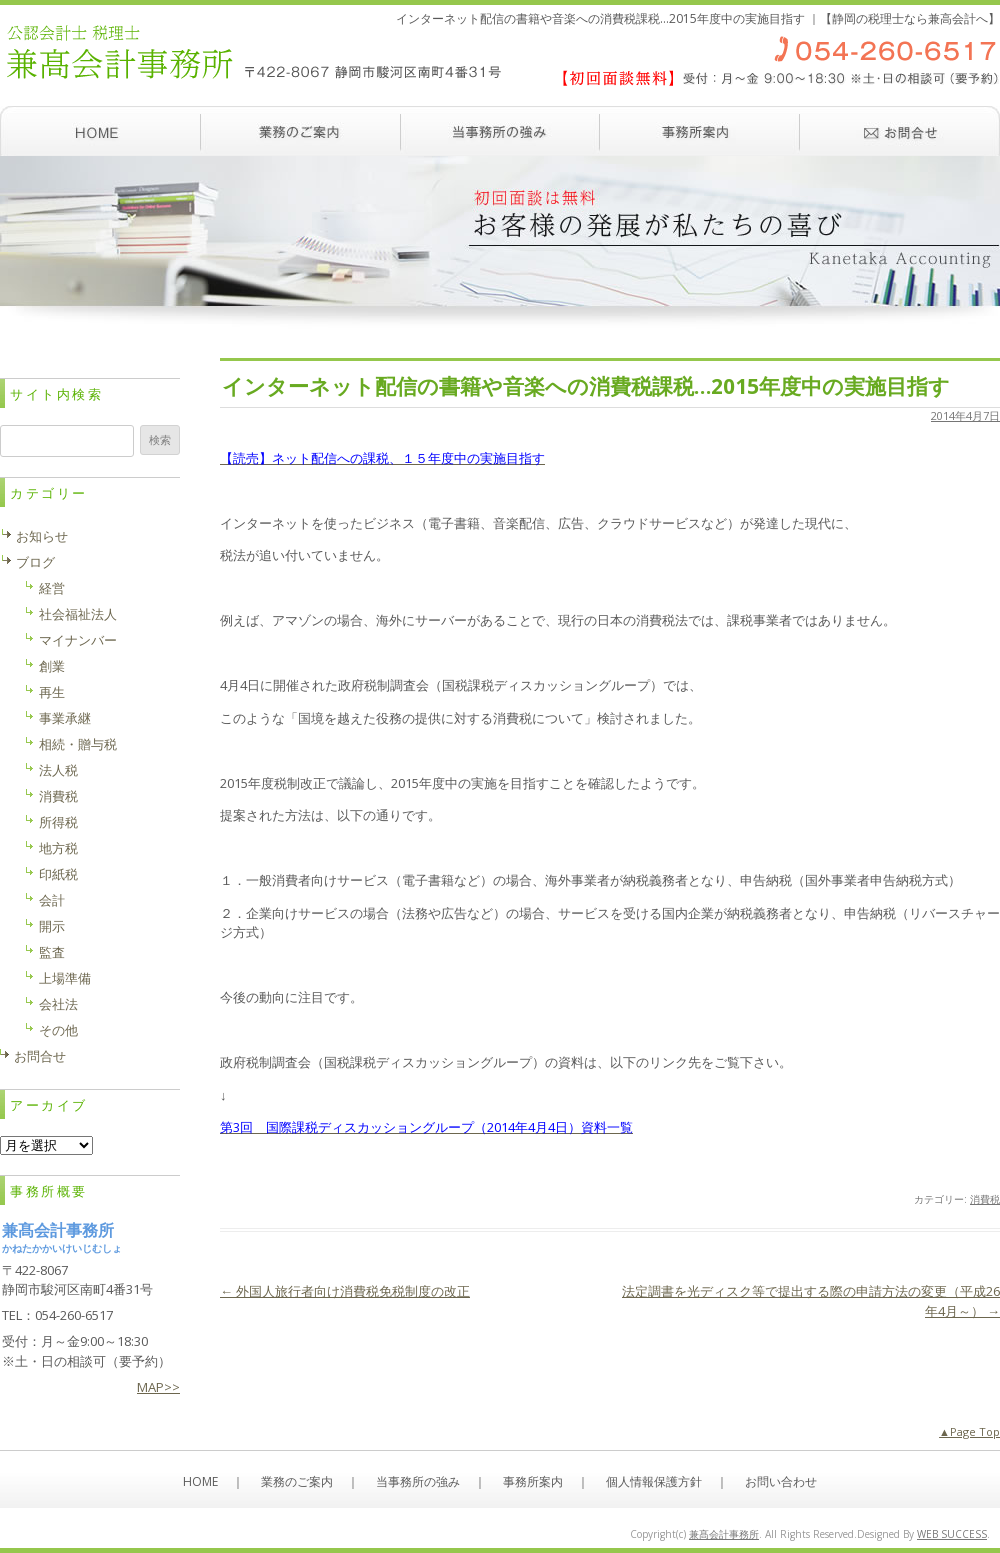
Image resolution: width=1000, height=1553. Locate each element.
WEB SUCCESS (952, 1534)
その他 (58, 1030)
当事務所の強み (500, 131)
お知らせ (42, 536)
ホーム (100, 131)
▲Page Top (969, 1431)
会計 (52, 900)
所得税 (58, 822)
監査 (52, 952)
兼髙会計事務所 (724, 1534)
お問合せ (40, 1056)
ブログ (35, 562)
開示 (52, 926)
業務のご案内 (300, 131)
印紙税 (58, 874)
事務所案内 (700, 131)
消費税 (985, 1199)
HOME (200, 1481)
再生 (52, 692)
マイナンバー (78, 640)
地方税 (58, 848)
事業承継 (65, 718)
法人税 (58, 770)
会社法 (58, 1004)
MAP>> (158, 1387)
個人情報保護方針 (654, 1481)
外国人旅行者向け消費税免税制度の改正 (345, 1291)
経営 (52, 588)
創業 (52, 666)
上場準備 (65, 978)
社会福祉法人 (78, 614)
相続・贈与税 (78, 744)
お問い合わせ (900, 131)
